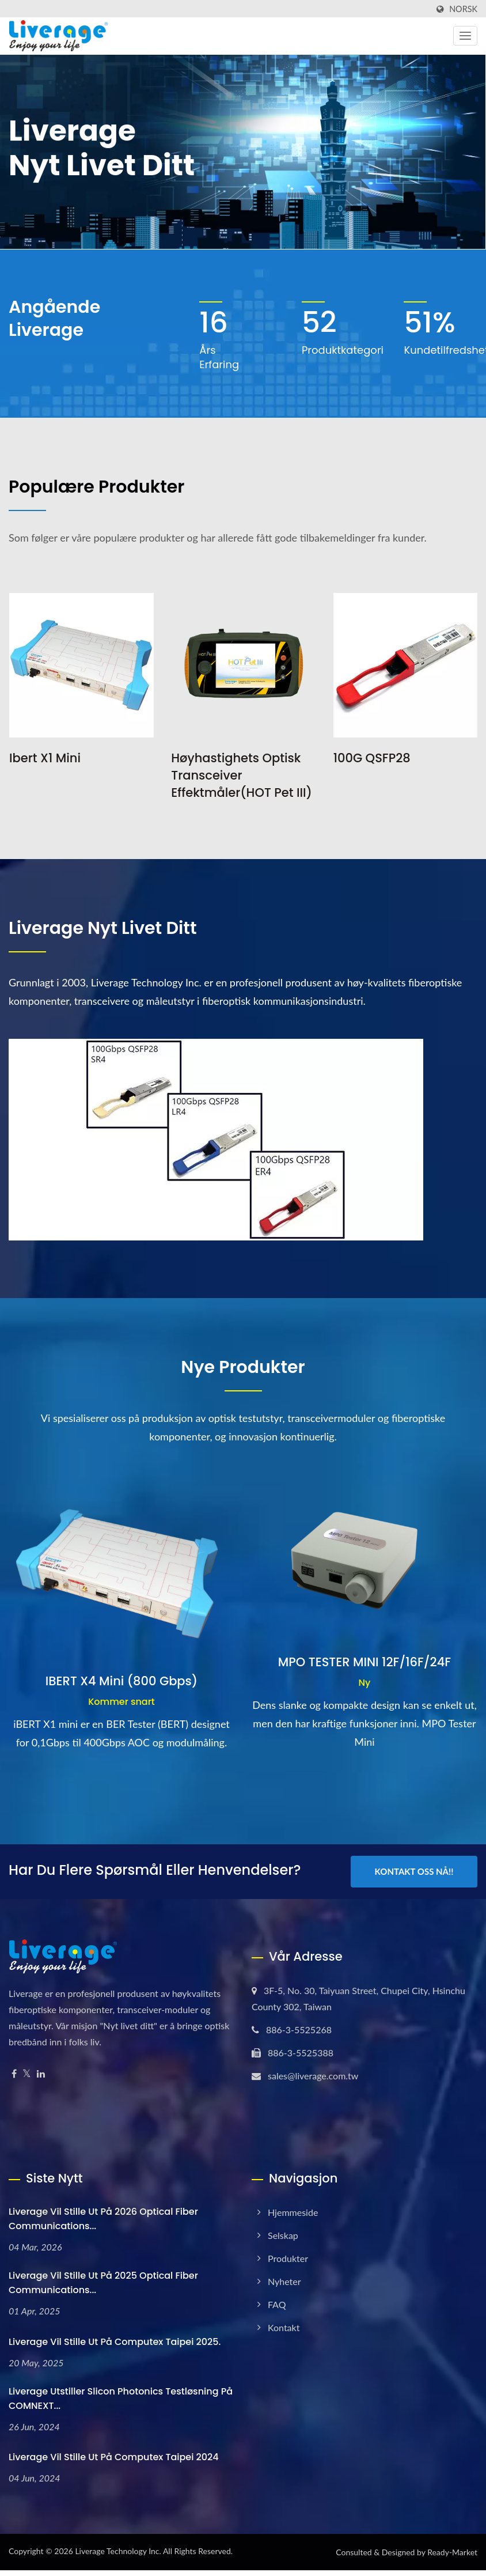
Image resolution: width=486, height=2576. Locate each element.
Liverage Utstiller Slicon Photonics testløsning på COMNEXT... (121, 2398)
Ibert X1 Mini (45, 758)
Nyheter (284, 2281)
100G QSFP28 (372, 758)
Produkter (288, 2258)
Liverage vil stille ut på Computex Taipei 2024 (114, 2457)
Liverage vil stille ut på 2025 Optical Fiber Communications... (103, 2283)
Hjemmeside (293, 2212)
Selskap (283, 2235)
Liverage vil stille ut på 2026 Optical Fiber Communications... (103, 2219)
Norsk (463, 9)
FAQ (277, 2304)
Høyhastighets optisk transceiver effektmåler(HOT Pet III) (241, 775)
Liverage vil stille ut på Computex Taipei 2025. (115, 2341)
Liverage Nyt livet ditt (103, 928)
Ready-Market (452, 2552)
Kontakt (283, 2327)
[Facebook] (14, 2074)
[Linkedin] (41, 2074)
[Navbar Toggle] (465, 36)
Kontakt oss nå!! (414, 1871)
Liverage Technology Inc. (118, 2551)
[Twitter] (26, 2074)
